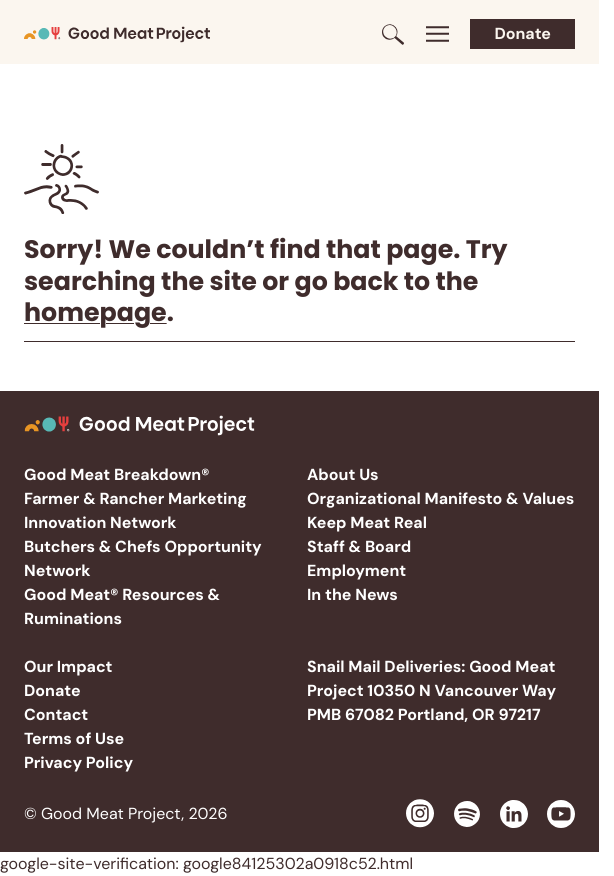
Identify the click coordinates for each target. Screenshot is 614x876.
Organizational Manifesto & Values (440, 498)
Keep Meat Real (367, 522)
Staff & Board (359, 546)
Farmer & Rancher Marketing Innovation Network (135, 510)
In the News (352, 594)
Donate (522, 33)
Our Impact (68, 666)
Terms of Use (74, 738)
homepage (95, 312)
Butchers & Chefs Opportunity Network (143, 558)
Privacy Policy (78, 762)
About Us (343, 474)
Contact (56, 714)
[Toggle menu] (437, 34)
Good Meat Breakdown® (116, 474)
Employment (356, 570)
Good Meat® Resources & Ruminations (122, 606)
